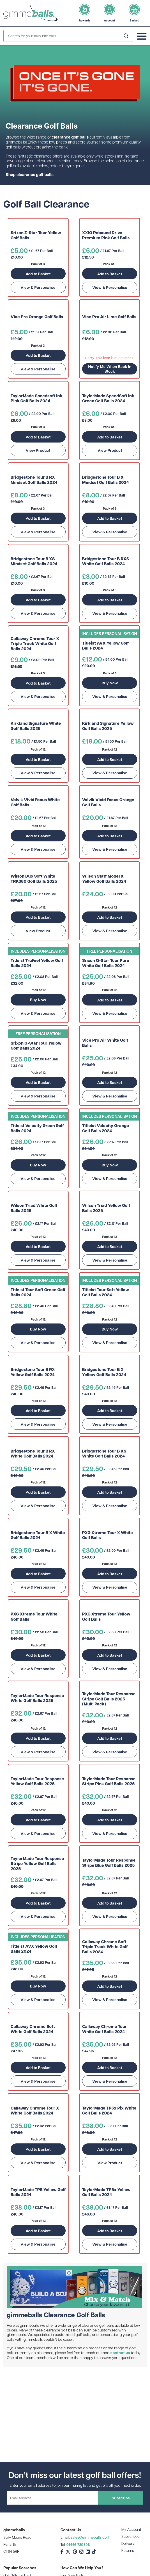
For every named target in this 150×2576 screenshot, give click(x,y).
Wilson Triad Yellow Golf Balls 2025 (106, 1208)
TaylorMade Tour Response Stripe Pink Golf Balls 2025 (109, 1781)
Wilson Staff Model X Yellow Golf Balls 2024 (104, 879)
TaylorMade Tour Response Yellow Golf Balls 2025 (37, 1781)
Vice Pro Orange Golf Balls (37, 316)
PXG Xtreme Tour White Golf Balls (34, 1617)
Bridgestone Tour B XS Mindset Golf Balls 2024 (34, 561)
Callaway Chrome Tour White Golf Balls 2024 (104, 2029)
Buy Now (110, 682)
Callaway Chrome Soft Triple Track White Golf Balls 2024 (105, 1946)
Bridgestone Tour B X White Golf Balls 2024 (38, 1535)
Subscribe (121, 2498)
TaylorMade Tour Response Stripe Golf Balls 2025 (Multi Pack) (109, 1699)
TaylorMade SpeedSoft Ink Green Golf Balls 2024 (108, 398)
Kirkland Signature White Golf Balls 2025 (36, 726)
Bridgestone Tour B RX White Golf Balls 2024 (33, 1454)
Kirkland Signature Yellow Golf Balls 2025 (108, 726)
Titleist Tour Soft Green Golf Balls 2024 (38, 1292)
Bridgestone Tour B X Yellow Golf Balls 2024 (104, 1372)
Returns (127, 2550)
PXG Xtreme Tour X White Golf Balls (107, 1535)
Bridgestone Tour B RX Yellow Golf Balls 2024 (33, 1372)
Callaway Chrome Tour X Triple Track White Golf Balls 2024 (35, 643)
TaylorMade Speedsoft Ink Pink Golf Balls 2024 (36, 398)
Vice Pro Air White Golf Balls (105, 1043)
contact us (120, 2352)
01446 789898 (78, 2544)
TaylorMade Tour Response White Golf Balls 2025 (37, 1698)
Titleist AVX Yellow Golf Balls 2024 (105, 646)
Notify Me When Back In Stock (109, 369)
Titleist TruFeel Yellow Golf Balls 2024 (37, 963)
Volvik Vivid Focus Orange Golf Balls (108, 802)
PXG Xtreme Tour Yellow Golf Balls (106, 1617)
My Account (131, 2529)
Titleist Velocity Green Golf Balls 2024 (37, 1128)
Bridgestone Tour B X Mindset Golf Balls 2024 (105, 480)
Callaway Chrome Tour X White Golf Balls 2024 (35, 2111)
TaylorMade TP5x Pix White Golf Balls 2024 (109, 2111)
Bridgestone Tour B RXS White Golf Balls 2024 (105, 561)
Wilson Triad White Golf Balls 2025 (34, 1208)
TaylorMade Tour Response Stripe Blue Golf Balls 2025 (109, 1863)
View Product (38, 450)
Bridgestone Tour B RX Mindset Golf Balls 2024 (34, 480)
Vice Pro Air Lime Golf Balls (109, 316)
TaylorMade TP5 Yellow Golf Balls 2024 (38, 2192)
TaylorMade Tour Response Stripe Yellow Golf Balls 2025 (37, 1863)
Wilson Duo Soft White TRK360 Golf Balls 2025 (34, 879)
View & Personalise (38, 287)
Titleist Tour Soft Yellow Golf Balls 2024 (105, 1292)
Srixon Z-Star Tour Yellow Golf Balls (36, 235)
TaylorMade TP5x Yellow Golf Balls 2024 (106, 2192)
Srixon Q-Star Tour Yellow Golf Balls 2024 (36, 1046)
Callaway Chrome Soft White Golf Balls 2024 (33, 2029)
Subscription (131, 2536)
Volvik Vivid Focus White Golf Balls (35, 802)
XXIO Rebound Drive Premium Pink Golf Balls (106, 235)
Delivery (127, 2543)
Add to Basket (38, 273)
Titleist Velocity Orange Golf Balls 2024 (105, 1128)
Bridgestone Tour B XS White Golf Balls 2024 (104, 1454)
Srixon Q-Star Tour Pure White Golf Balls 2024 (105, 963)
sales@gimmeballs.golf (90, 2537)
